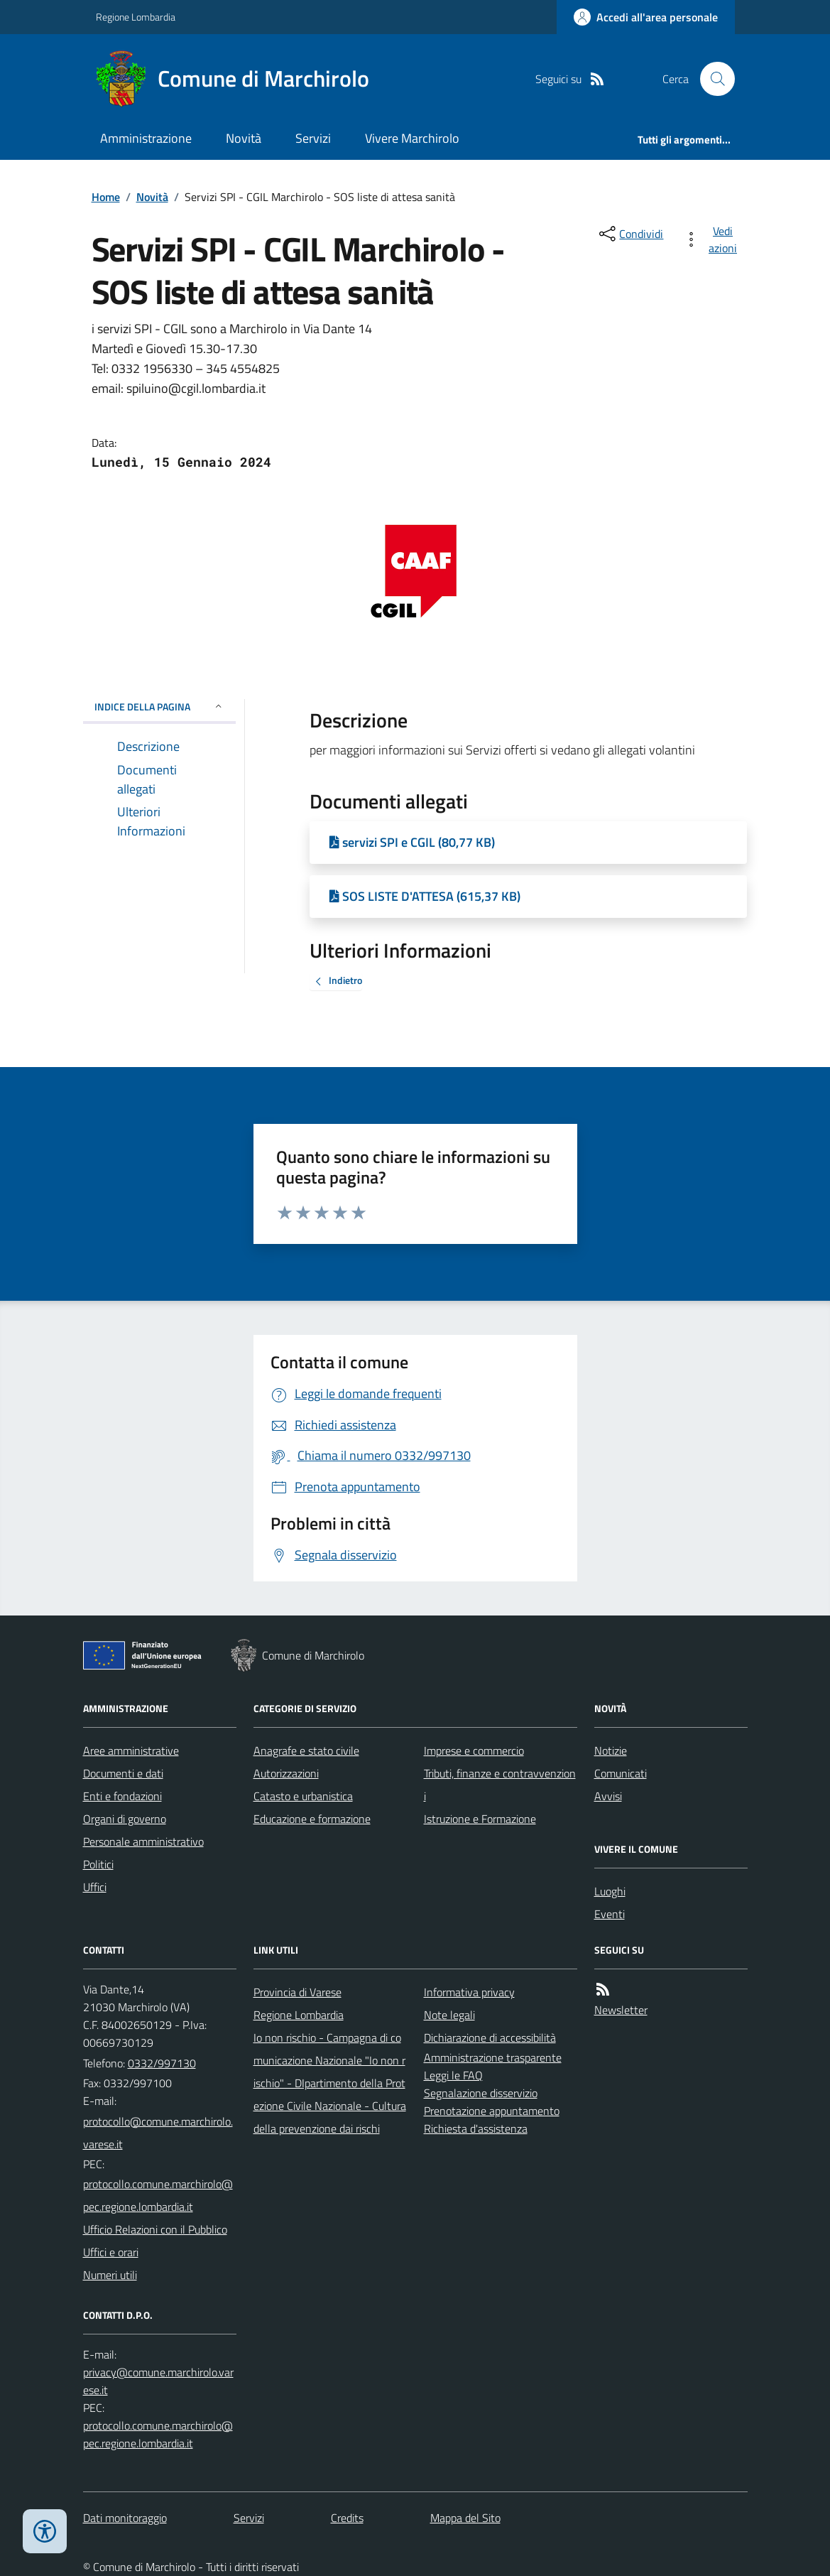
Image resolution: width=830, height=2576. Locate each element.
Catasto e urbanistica (303, 1795)
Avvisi (608, 1795)
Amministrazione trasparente (493, 2057)
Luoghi (610, 1891)
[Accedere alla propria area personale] (646, 17)
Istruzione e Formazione (480, 1818)
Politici (98, 1864)
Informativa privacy (469, 1992)
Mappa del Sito (465, 2517)
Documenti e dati (123, 1773)
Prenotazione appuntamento (491, 2110)
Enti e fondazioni (122, 1795)
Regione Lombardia (135, 16)
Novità (243, 138)
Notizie (610, 1750)
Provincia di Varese (297, 1992)
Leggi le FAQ (453, 2075)
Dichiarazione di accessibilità (490, 2037)
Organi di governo (124, 1818)
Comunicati (620, 1773)
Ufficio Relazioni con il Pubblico (155, 2229)
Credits (347, 2517)
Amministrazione (146, 138)
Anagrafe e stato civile (306, 1750)
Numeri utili (110, 2274)
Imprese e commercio (474, 1750)
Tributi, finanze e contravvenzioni (500, 1784)
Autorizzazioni (286, 1773)
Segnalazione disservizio (480, 2092)
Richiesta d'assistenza (476, 2128)
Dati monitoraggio (125, 2517)
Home (106, 196)
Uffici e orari (110, 2252)
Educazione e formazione (312, 1818)
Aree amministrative (131, 1750)
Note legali (449, 2014)
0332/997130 (162, 2063)
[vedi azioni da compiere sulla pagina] (713, 239)
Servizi (313, 138)
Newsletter (621, 2009)
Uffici (95, 1886)
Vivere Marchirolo (412, 138)
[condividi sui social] (630, 233)
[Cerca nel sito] (711, 79)
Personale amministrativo (143, 1841)
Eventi (609, 1913)
